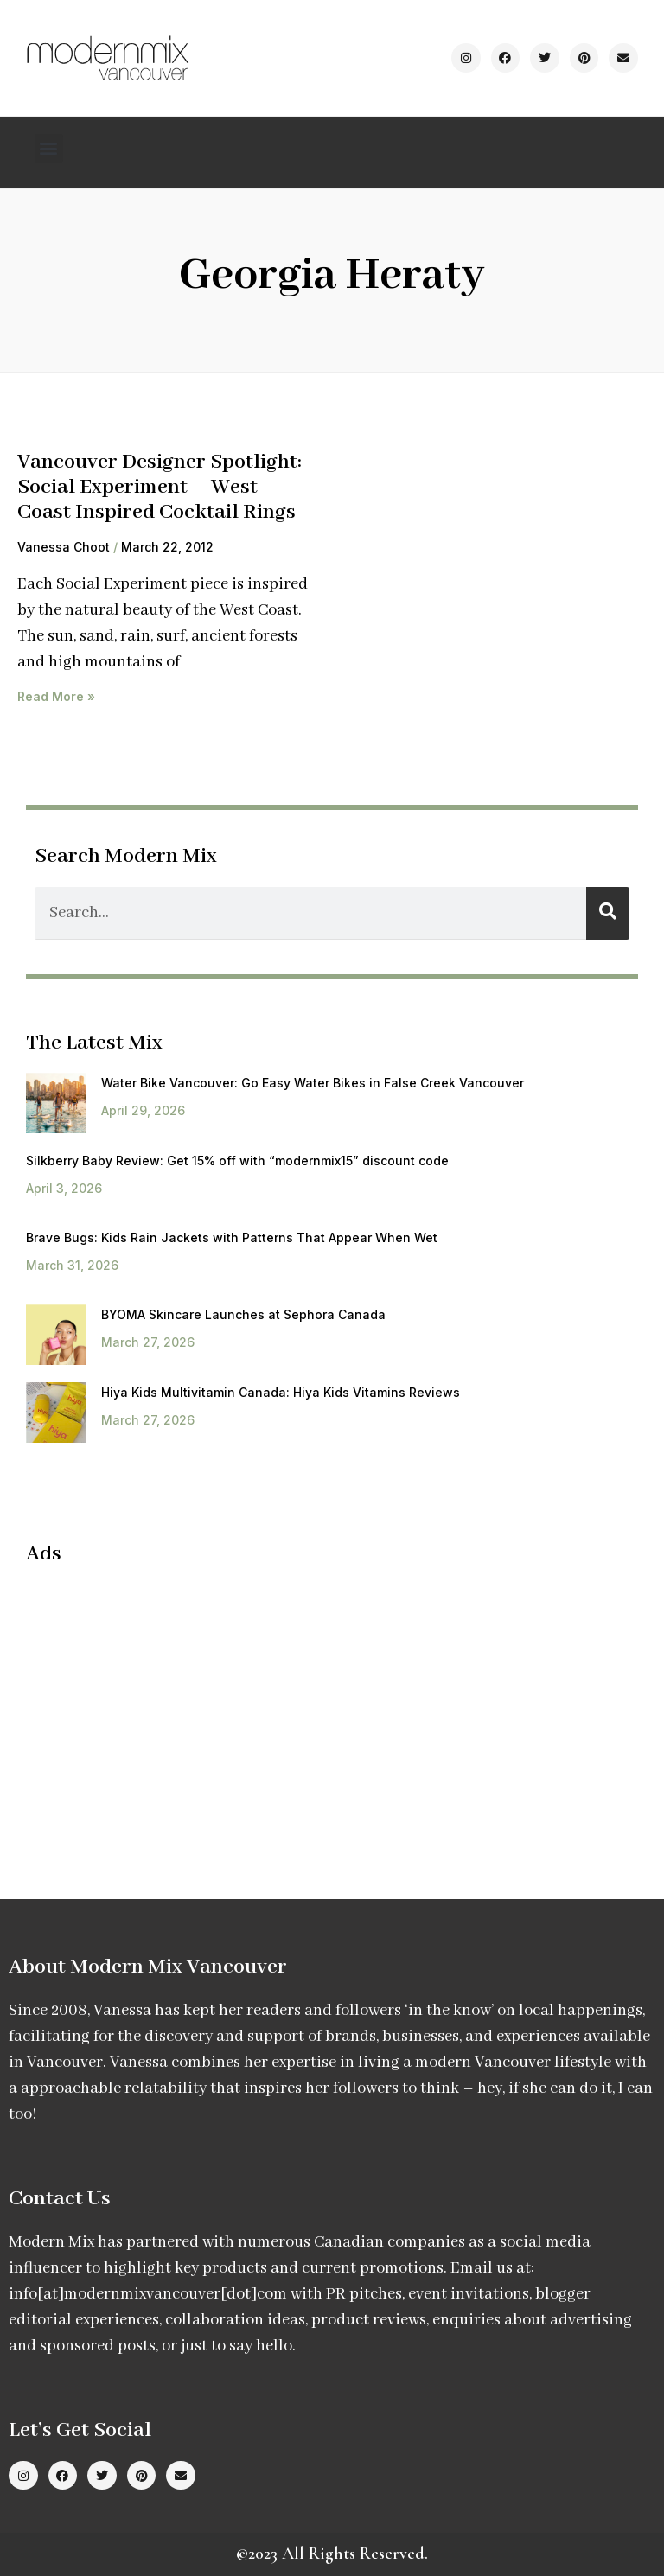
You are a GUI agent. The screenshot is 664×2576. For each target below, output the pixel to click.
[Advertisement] (171, 1705)
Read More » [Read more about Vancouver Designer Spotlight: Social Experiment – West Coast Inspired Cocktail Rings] (56, 696)
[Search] (607, 913)
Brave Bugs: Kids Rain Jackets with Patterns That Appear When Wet (231, 1237)
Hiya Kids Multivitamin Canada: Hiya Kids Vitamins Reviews (280, 1392)
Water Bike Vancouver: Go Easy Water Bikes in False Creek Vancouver (312, 1082)
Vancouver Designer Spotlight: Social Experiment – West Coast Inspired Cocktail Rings (159, 487)
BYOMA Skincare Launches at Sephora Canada (243, 1314)
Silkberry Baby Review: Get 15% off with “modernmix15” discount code (237, 1160)
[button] (49, 148)
